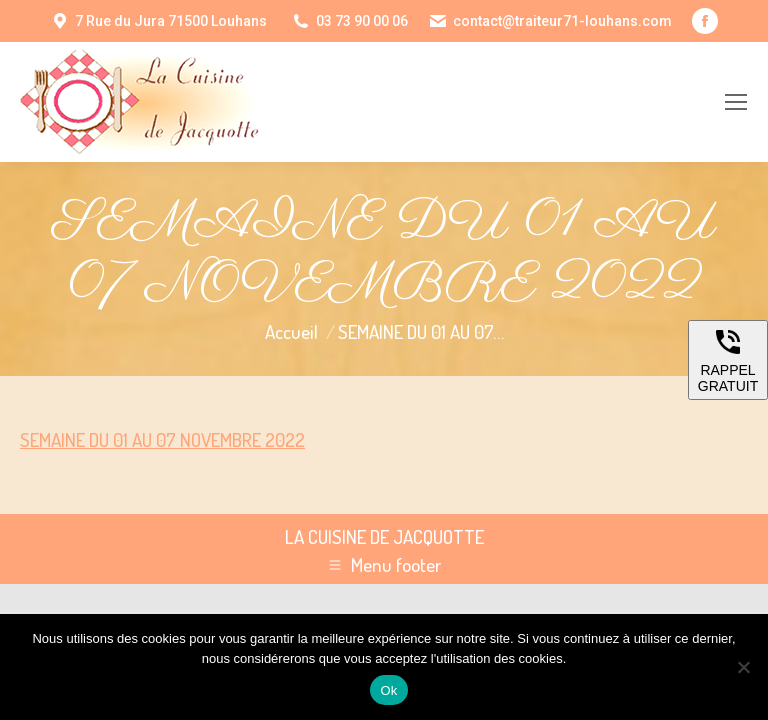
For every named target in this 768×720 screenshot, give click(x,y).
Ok (388, 690)
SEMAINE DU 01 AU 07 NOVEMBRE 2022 (162, 439)
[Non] (743, 667)
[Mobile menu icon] (736, 102)
